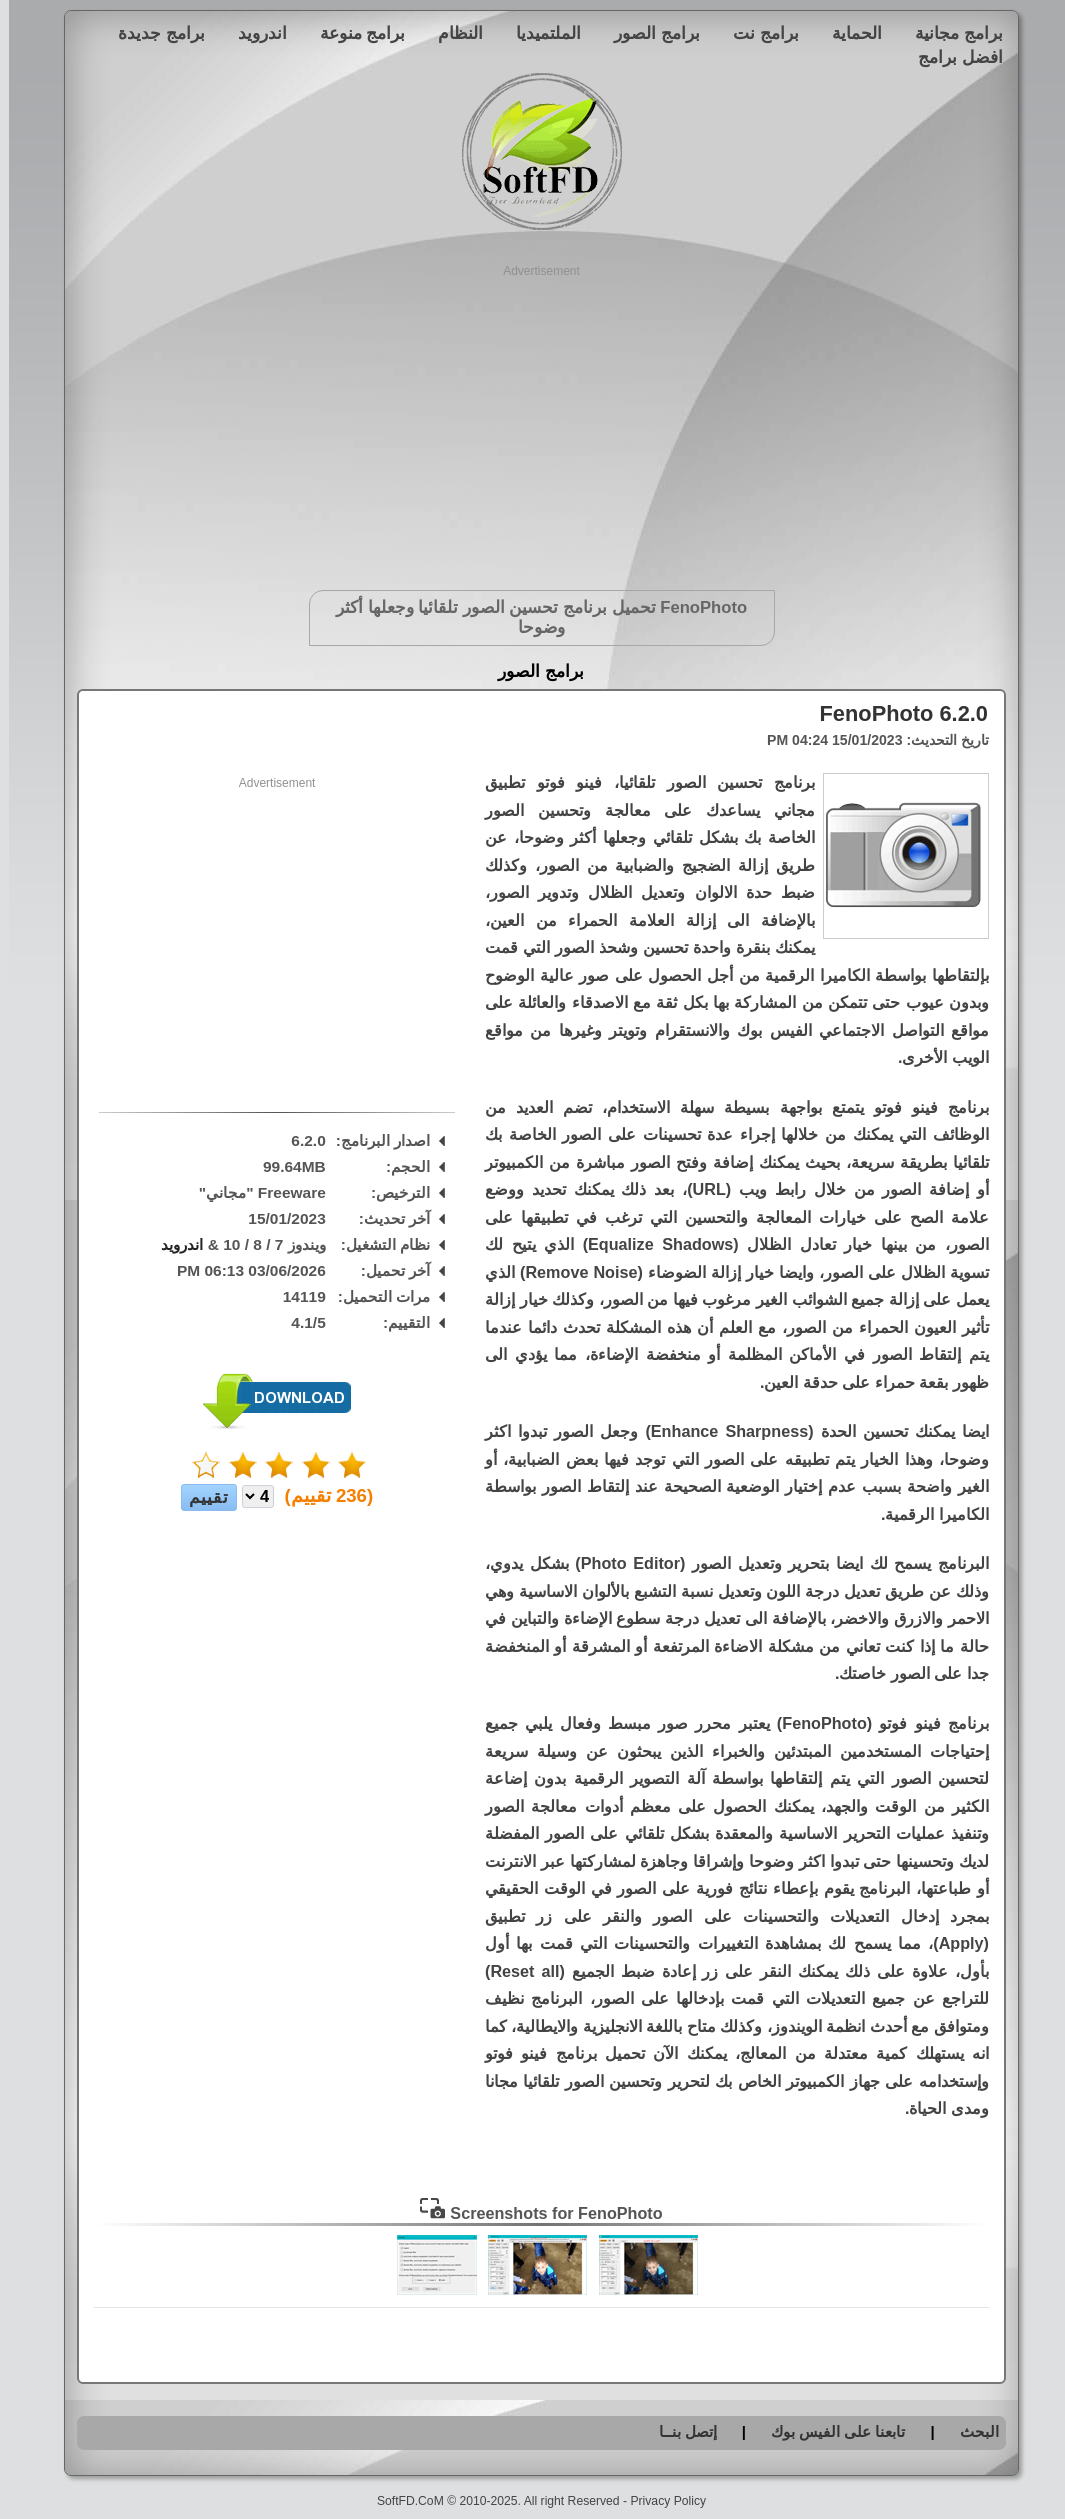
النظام (451, 33)
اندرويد (253, 33)
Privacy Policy (659, 2501)
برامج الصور (648, 33)
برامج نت (757, 33)
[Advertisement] (532, 420)
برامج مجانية (950, 33)
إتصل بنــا (679, 2431)
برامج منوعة (354, 33)
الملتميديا (539, 33)
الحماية (848, 33)
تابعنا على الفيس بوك (829, 2431)
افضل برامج (951, 57)
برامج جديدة (152, 33)
